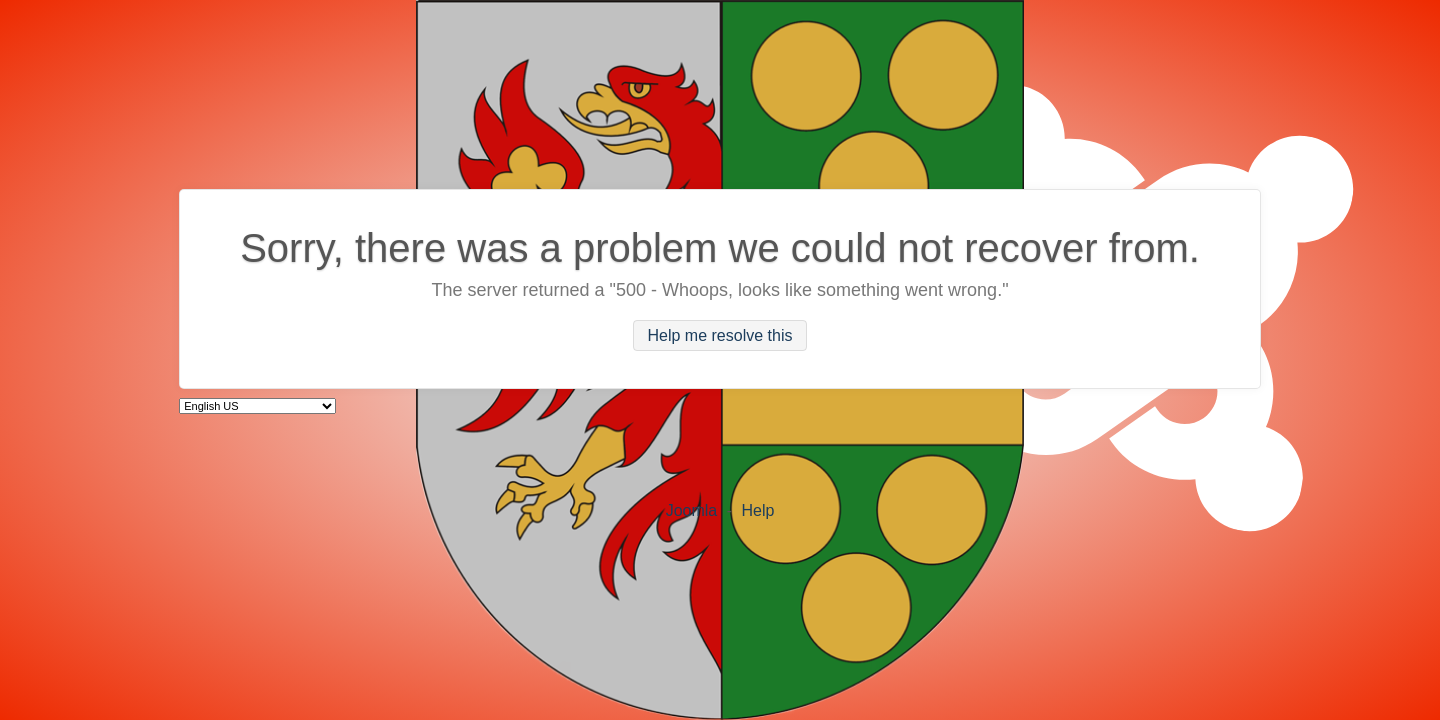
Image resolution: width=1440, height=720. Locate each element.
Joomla (692, 510)
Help (757, 510)
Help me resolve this (720, 335)
